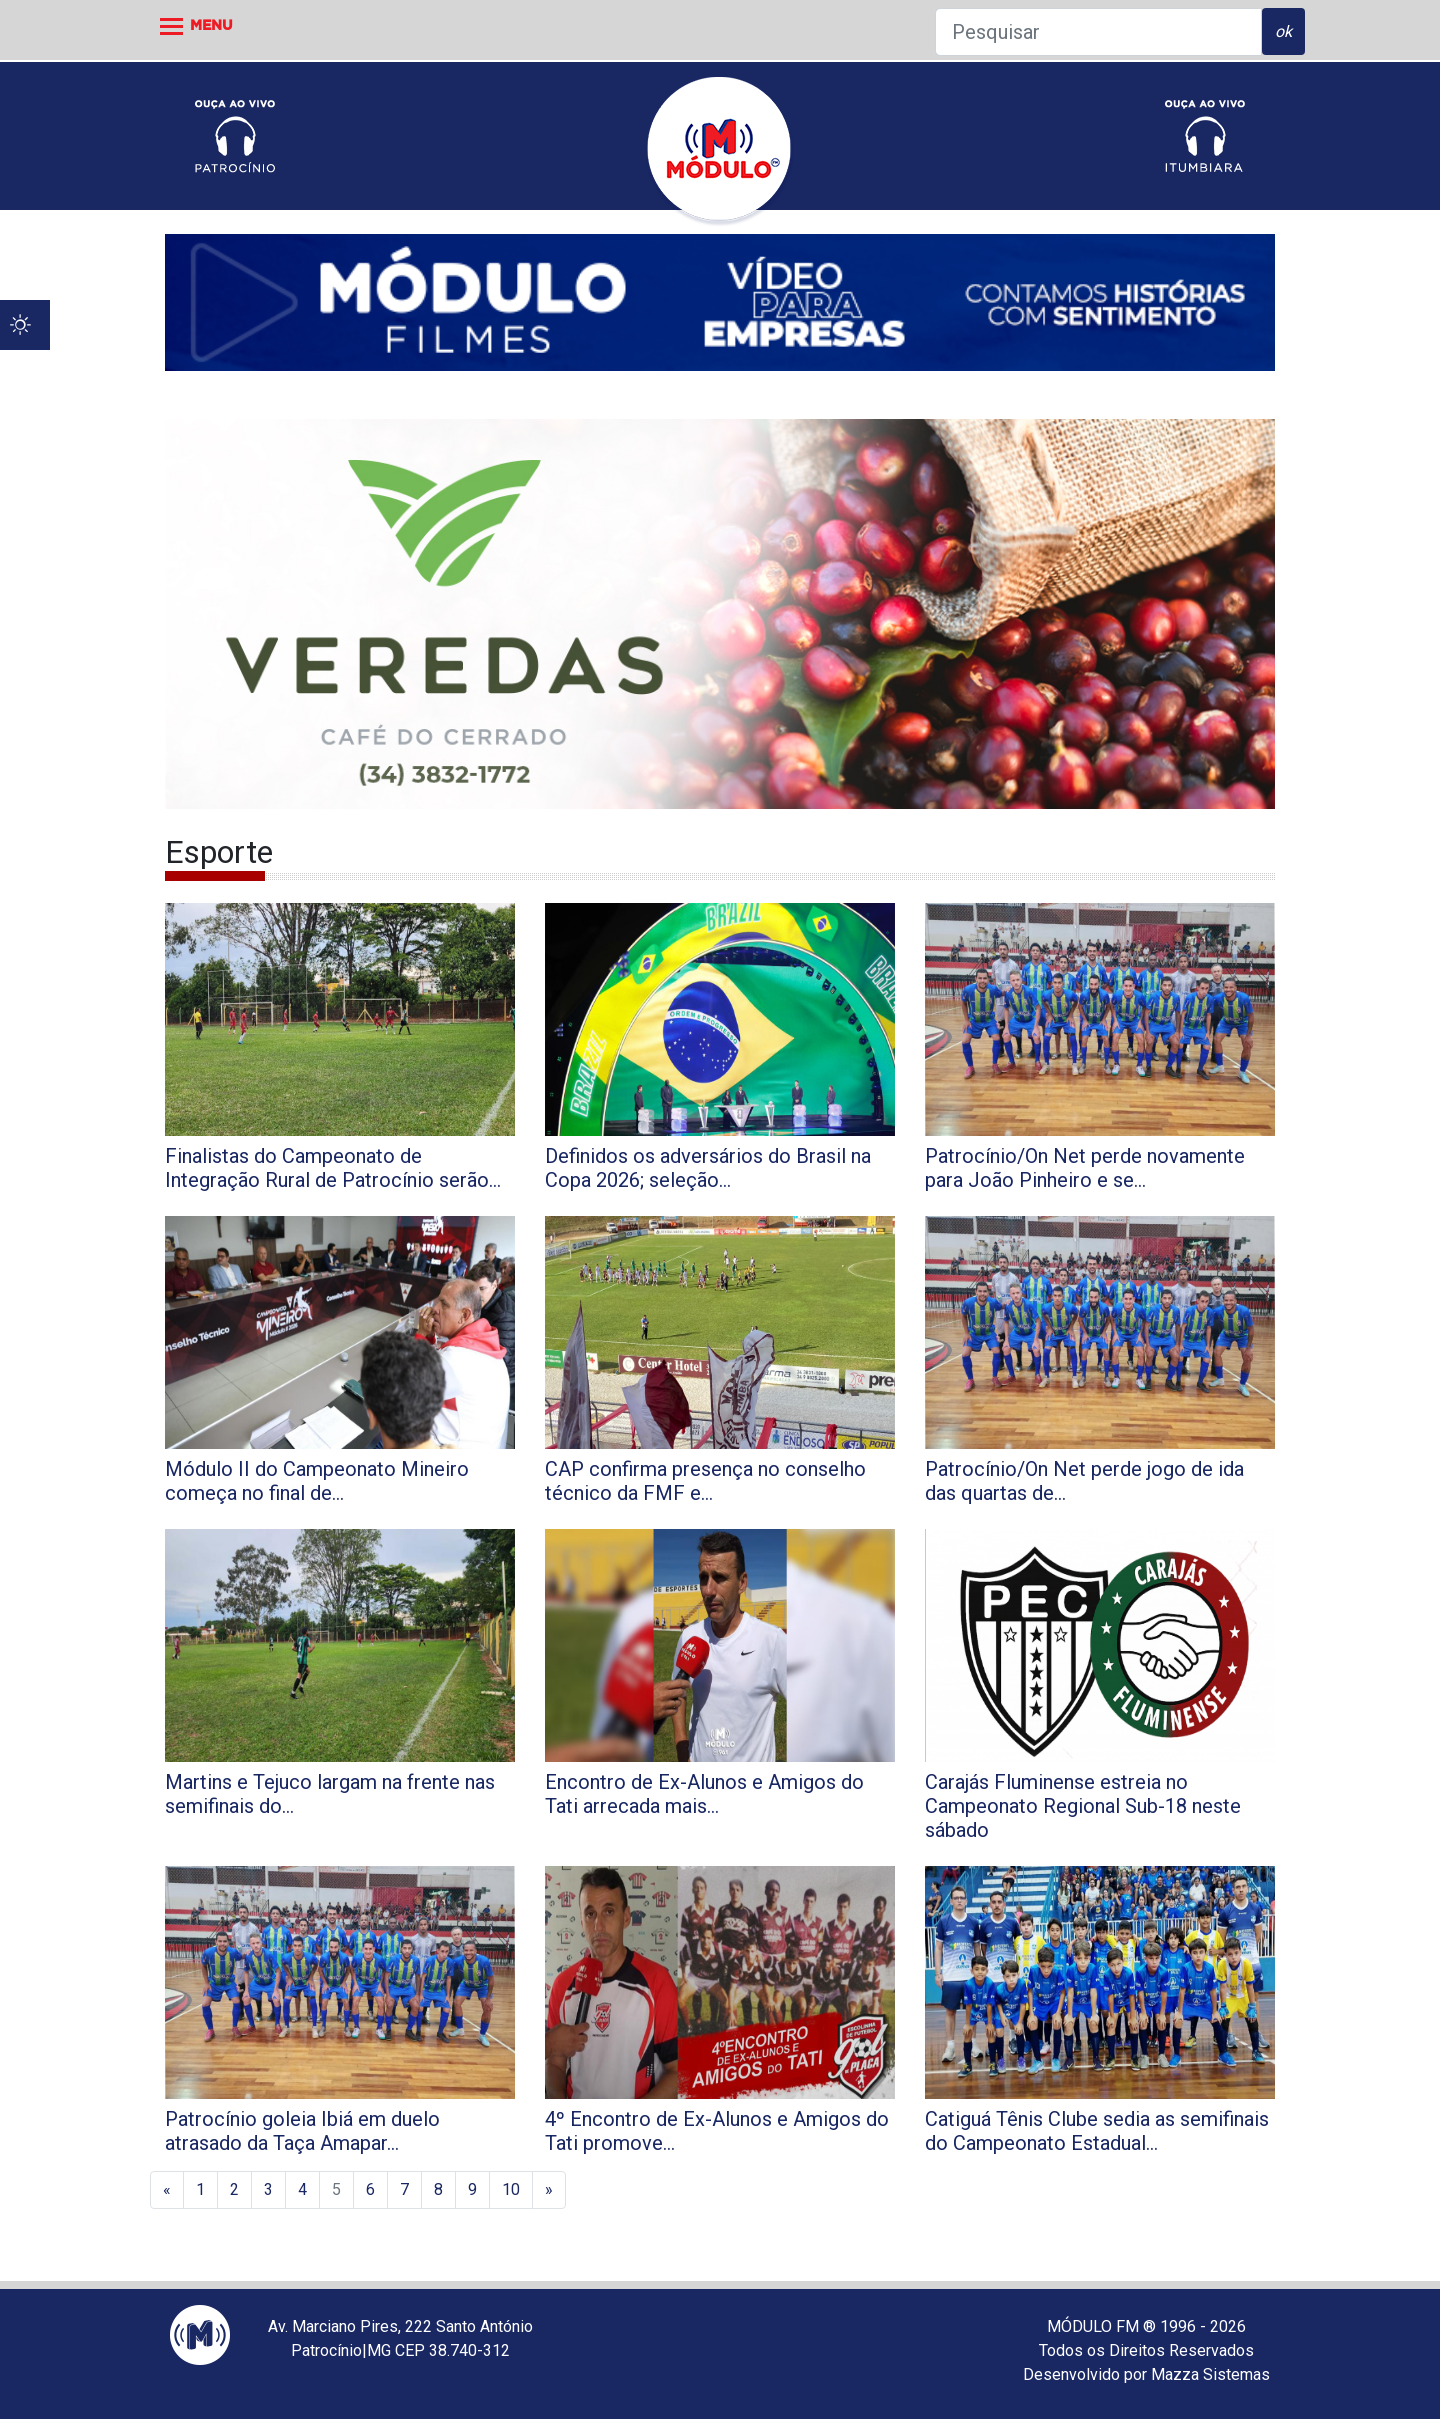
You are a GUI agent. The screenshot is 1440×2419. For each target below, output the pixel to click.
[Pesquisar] (1098, 32)
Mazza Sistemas (1210, 2374)
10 (511, 2189)
